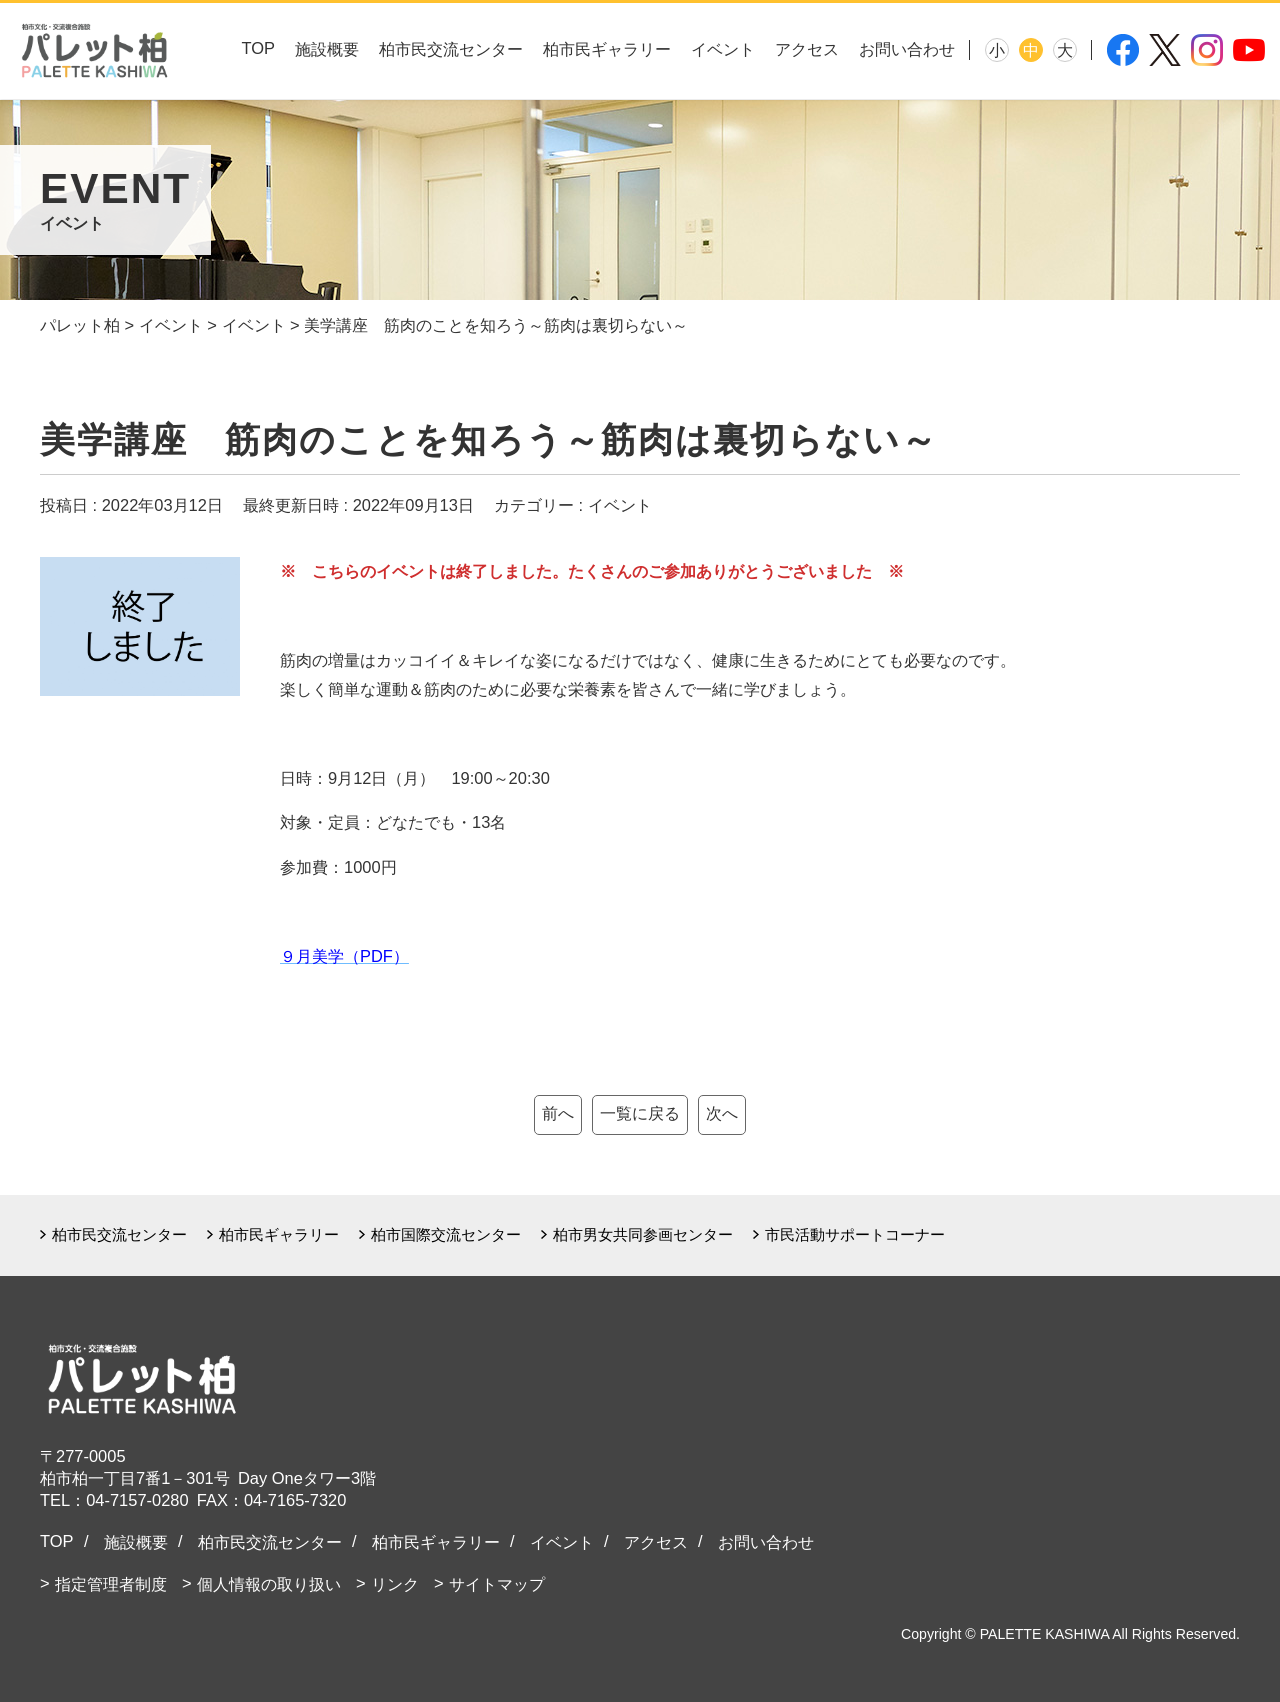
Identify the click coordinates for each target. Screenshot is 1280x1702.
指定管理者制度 (111, 1584)
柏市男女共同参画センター (643, 1234)
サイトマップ (497, 1584)
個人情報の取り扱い (269, 1584)
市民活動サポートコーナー (855, 1234)
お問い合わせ (907, 49)
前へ (558, 1113)
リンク (395, 1584)
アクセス (807, 49)
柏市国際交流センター (446, 1234)
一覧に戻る (640, 1113)
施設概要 (327, 49)
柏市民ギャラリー (607, 49)
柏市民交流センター (451, 49)
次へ (722, 1113)
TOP (258, 48)
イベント (723, 49)
